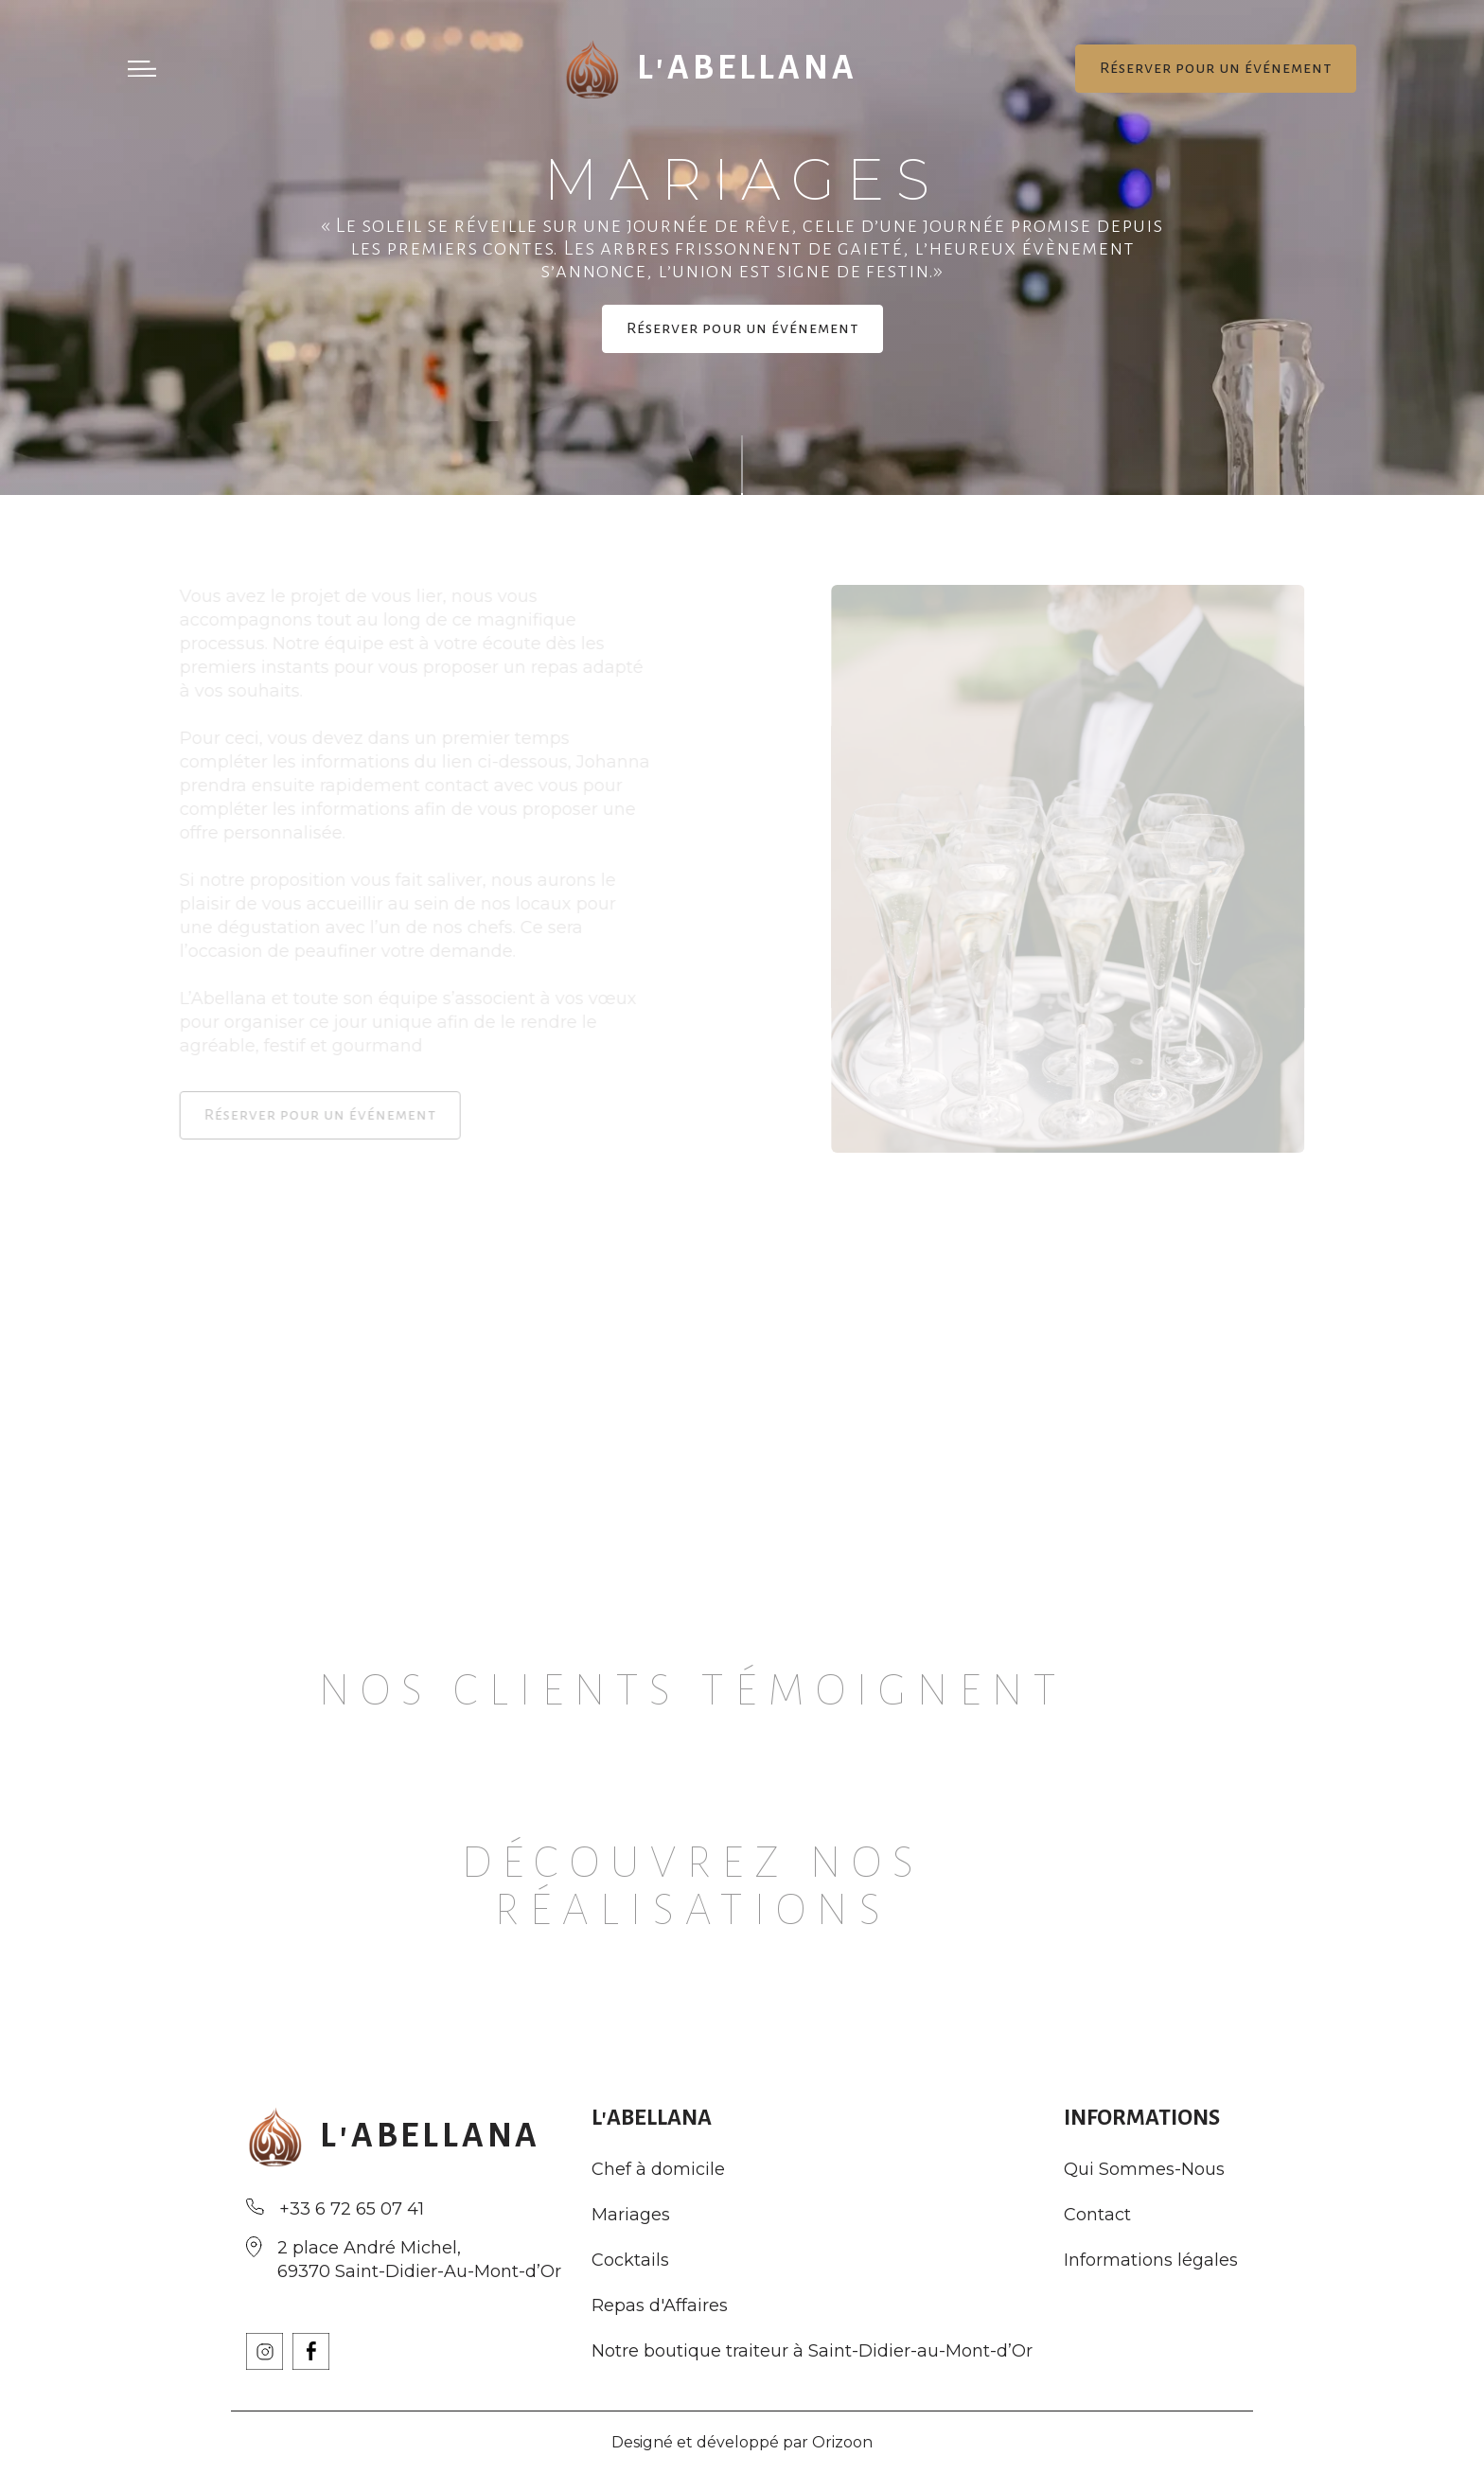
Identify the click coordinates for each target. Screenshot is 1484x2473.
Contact (1097, 2215)
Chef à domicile (658, 2170)
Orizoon (842, 2442)
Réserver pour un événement (1216, 68)
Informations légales (1151, 2260)
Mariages (631, 2215)
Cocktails (630, 2260)
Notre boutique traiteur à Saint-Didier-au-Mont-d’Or (812, 2351)
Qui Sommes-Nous (1144, 2170)
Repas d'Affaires (660, 2306)
